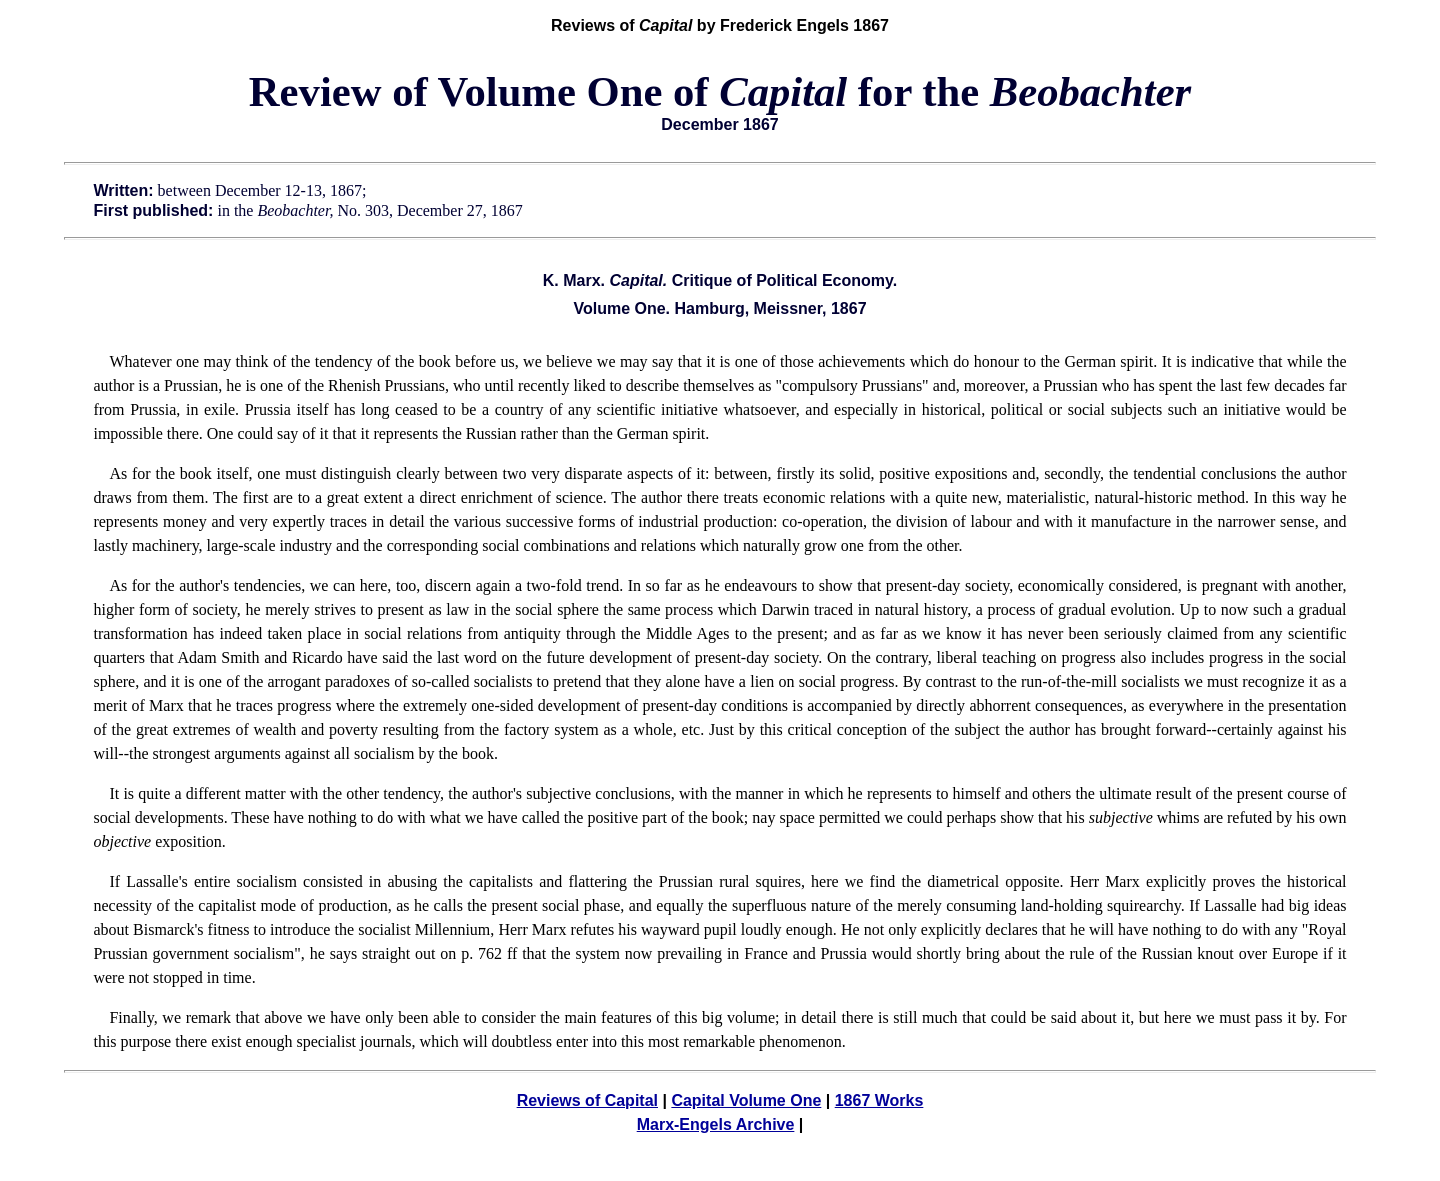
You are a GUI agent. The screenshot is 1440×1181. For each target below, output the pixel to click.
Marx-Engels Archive (716, 1124)
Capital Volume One (746, 1100)
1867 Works (879, 1100)
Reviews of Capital (587, 1100)
